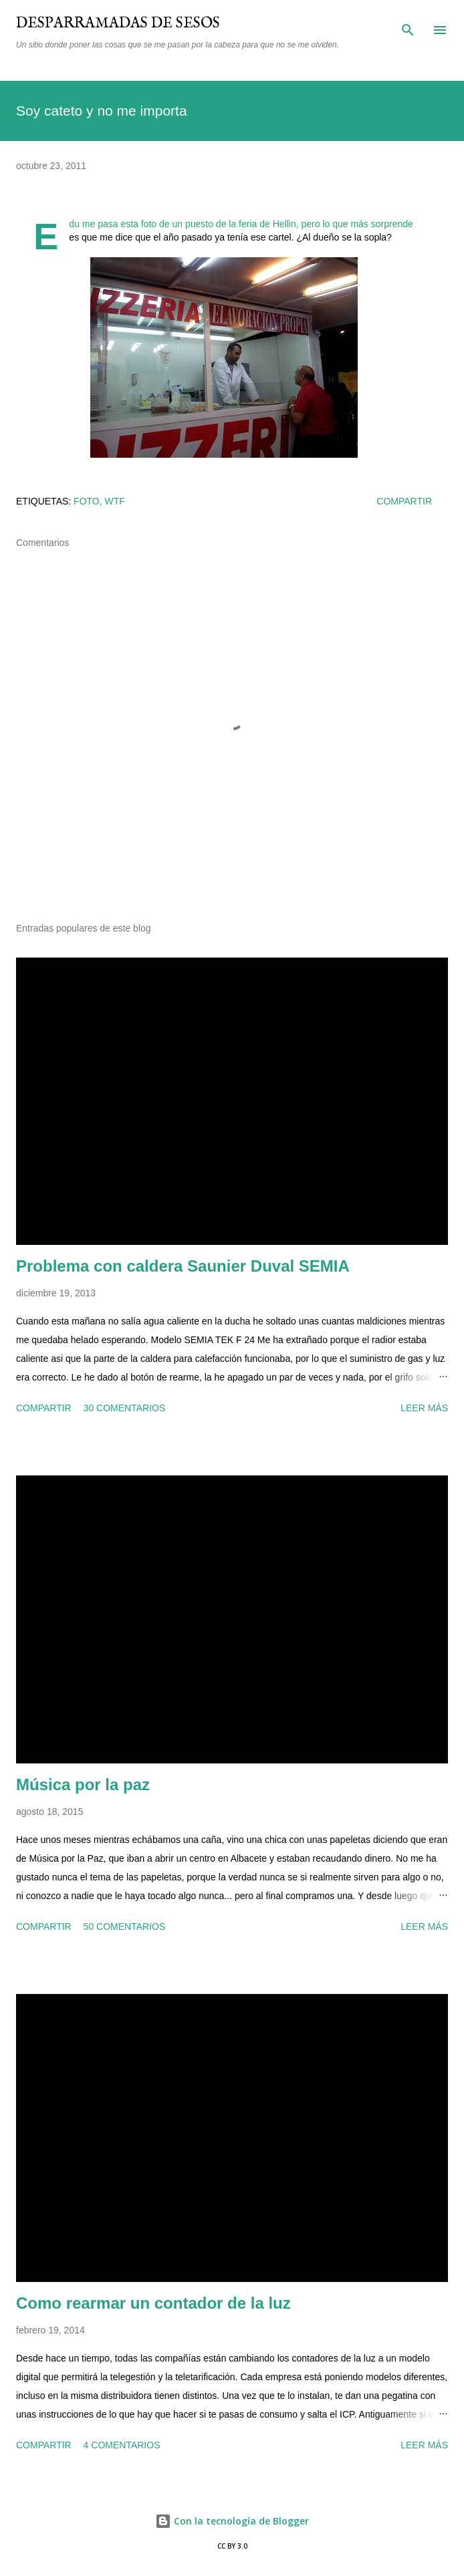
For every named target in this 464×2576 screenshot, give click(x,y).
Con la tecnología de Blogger (232, 2521)
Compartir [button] (404, 501)
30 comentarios (125, 1408)
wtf (115, 501)
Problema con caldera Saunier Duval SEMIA (183, 1266)
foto (87, 501)
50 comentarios (125, 1926)
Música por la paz (83, 1784)
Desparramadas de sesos (118, 23)
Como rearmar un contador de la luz (153, 2303)
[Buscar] (408, 24)
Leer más (424, 1408)
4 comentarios (122, 2445)
